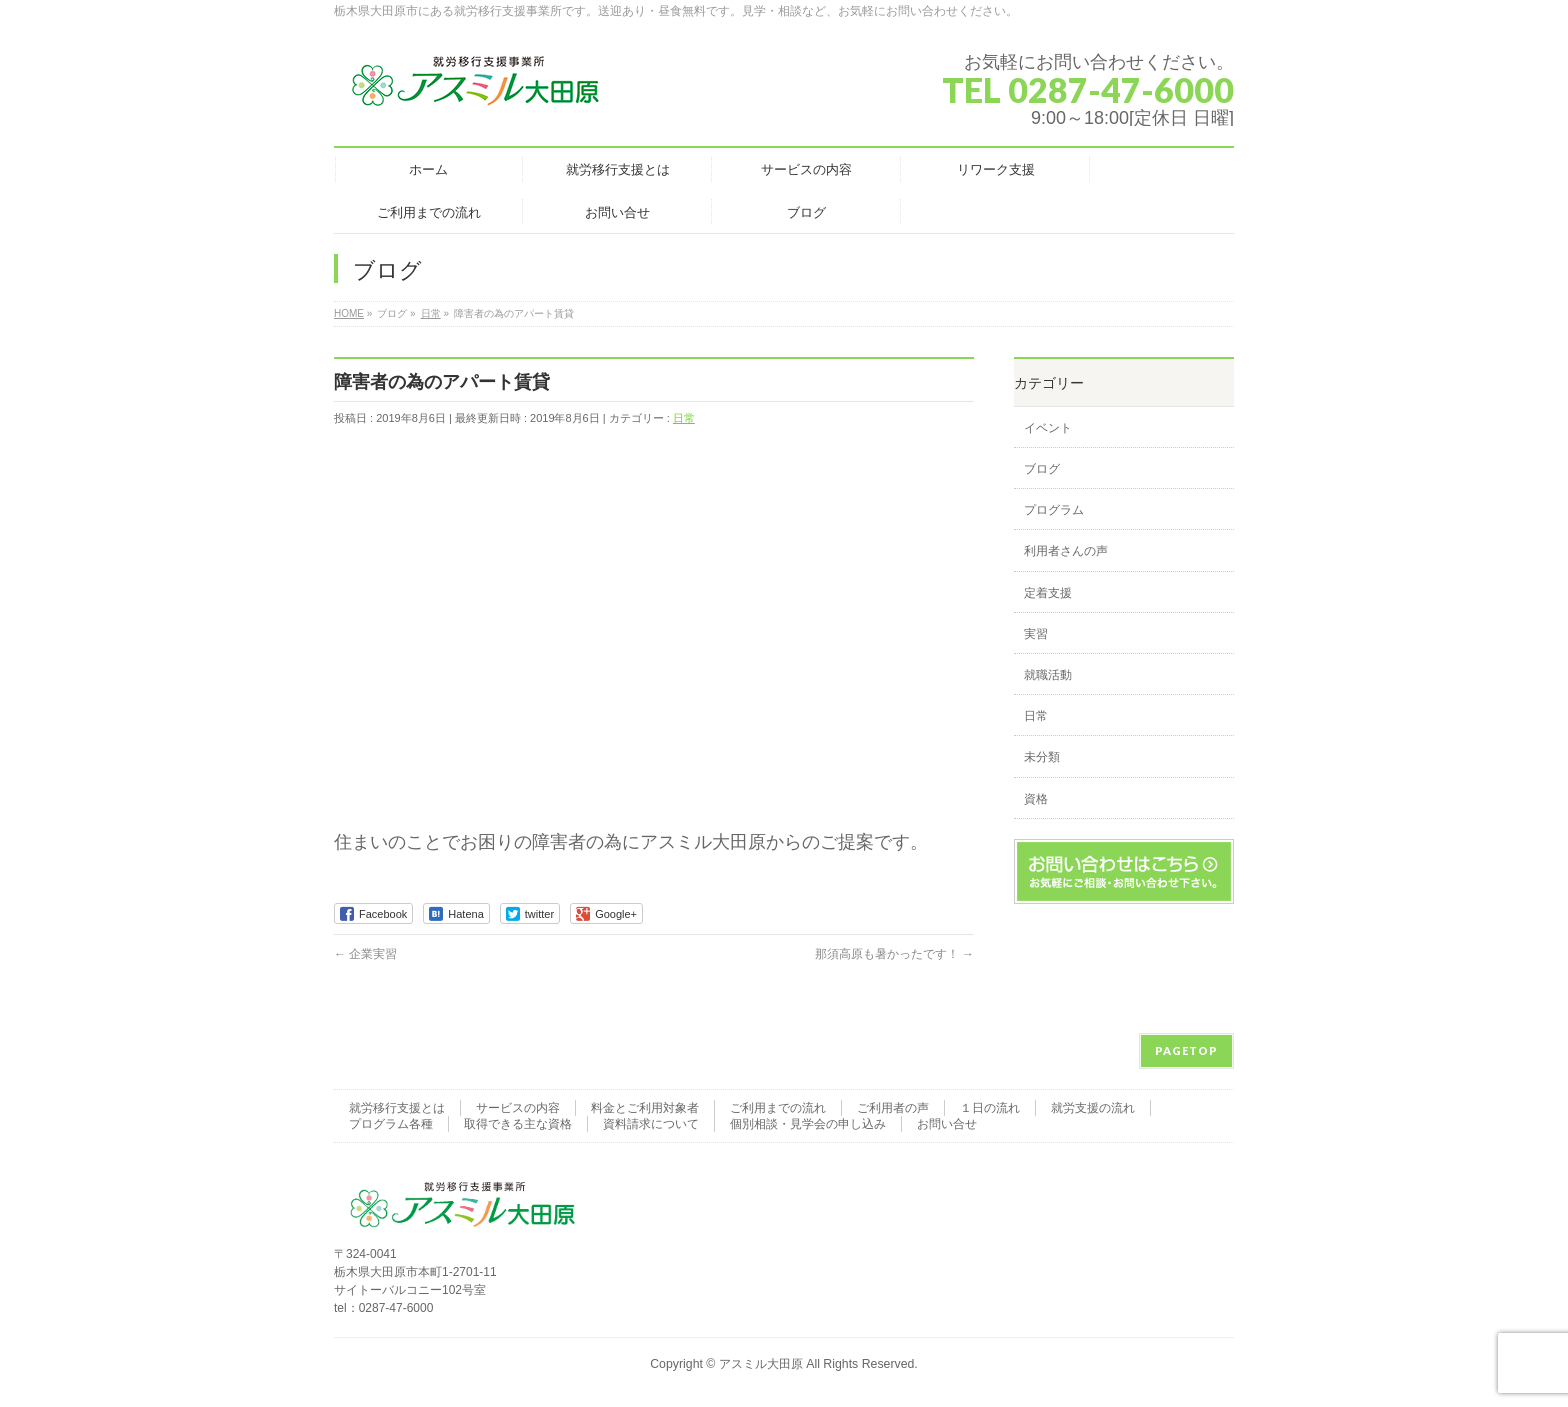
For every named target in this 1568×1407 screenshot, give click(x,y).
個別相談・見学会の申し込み (808, 1124)
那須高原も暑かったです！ (894, 954)
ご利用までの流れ (778, 1108)
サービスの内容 (518, 1108)
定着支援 (1048, 593)
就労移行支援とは (397, 1108)
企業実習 (365, 954)
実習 (1036, 634)
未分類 (1042, 757)
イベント (1048, 428)
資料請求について (651, 1124)
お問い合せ (947, 1124)
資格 (1036, 799)
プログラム (1054, 510)
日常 (684, 418)
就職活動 (1048, 675)
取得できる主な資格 (518, 1124)
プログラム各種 (391, 1124)
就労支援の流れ (1093, 1108)
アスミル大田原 (761, 1364)
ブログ (1042, 469)
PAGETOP (1186, 1050)
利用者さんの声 (1066, 551)
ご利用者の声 (893, 1108)
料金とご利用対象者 (645, 1108)
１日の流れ (990, 1108)
